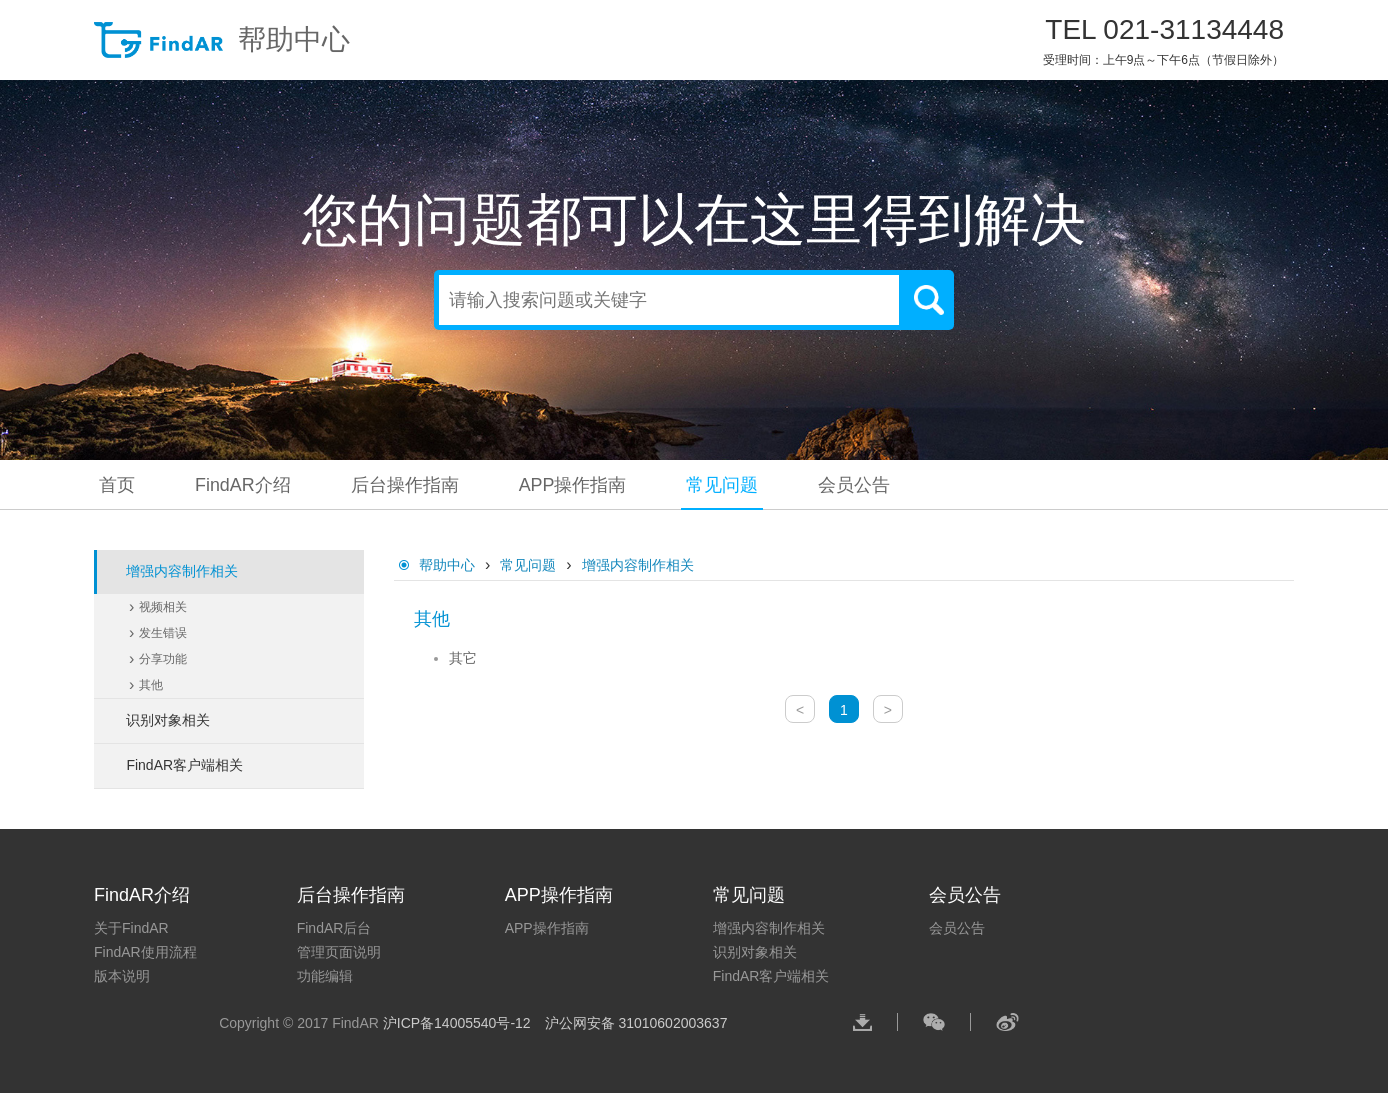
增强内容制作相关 (638, 565)
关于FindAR (131, 928)
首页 (117, 485)
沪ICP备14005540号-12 (459, 1023)
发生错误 (163, 633)
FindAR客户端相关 (771, 976)
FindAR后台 (334, 928)
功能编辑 (325, 976)
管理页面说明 (339, 952)
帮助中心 (222, 40)
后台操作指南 (405, 485)
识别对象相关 (755, 952)
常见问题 (723, 485)
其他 (151, 685)
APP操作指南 (573, 485)
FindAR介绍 (243, 485)
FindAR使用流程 (145, 952)
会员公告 (855, 485)
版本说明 (122, 976)
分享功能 (163, 659)
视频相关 (163, 607)
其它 (463, 658)
